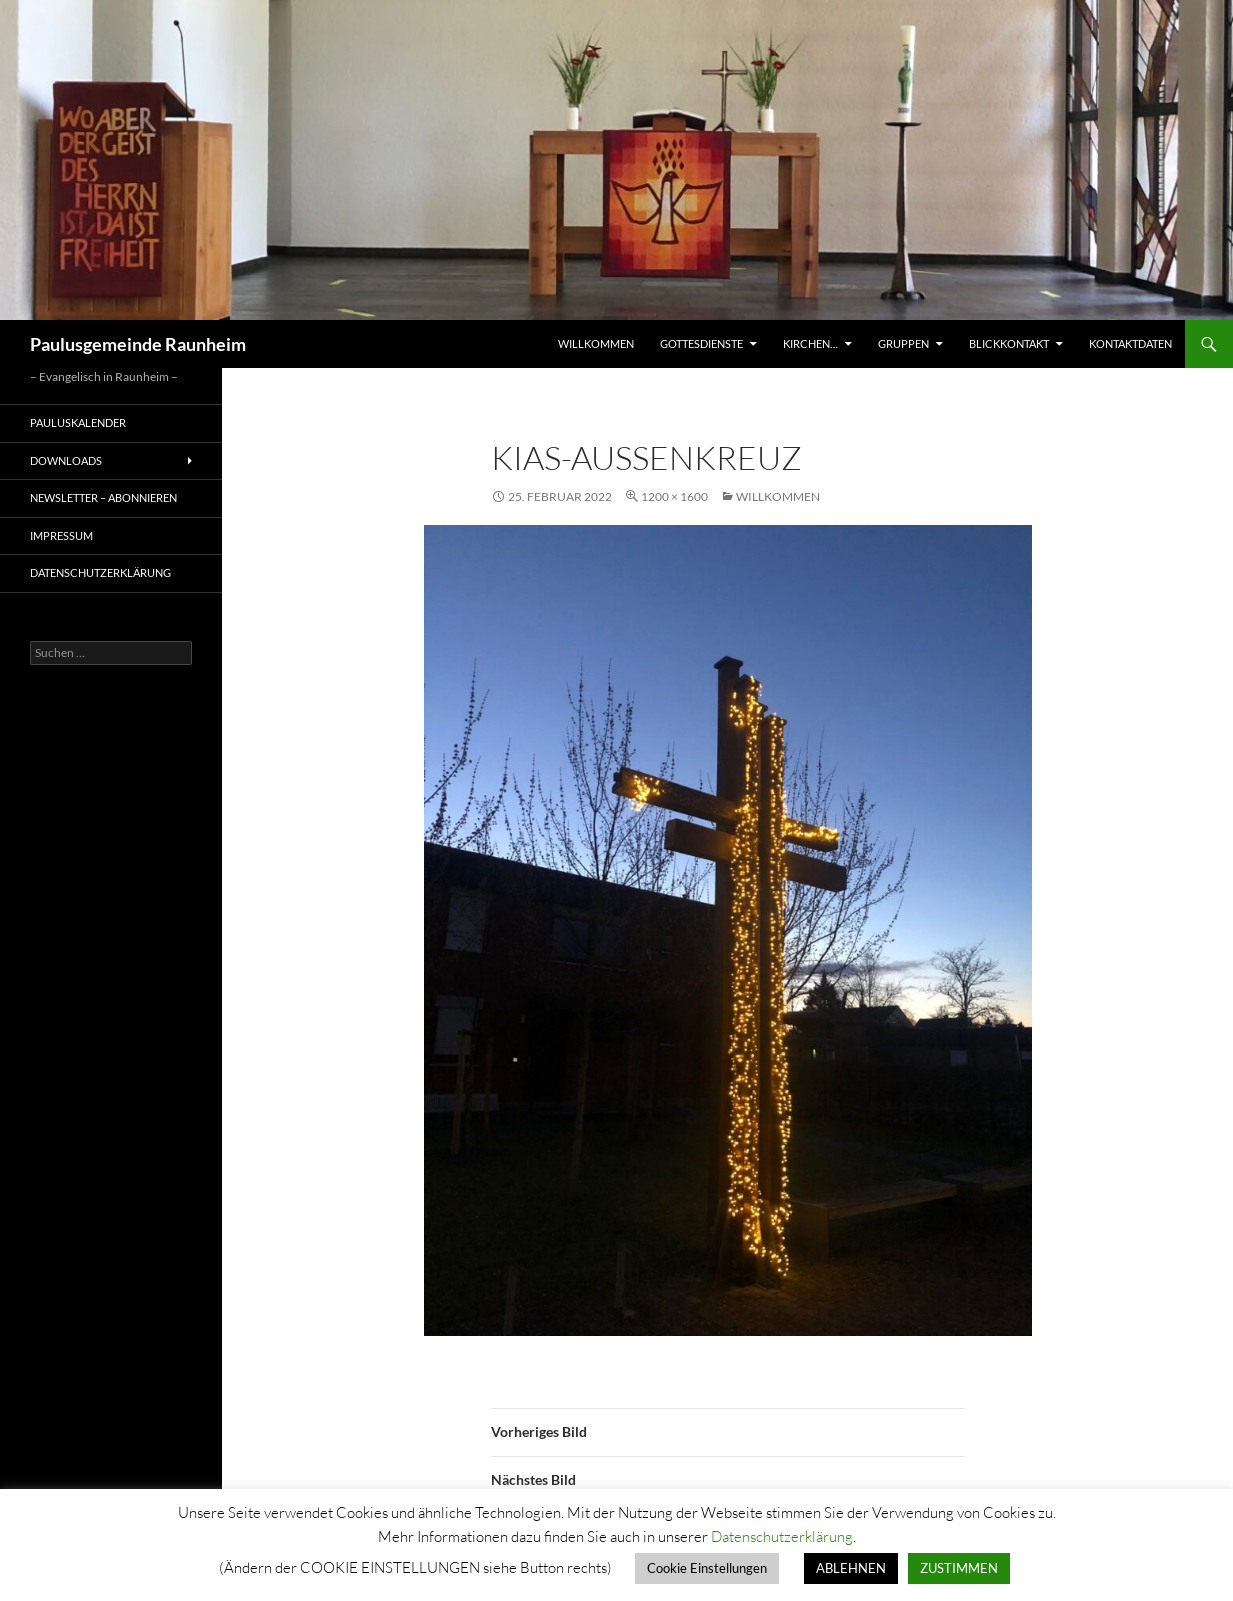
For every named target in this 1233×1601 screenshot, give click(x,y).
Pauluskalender (78, 422)
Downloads (66, 460)
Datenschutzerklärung (100, 572)
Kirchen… (810, 343)
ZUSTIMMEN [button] (959, 1568)
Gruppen (903, 343)
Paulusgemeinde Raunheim (138, 344)
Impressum (61, 535)
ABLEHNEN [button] (851, 1568)
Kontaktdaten (1130, 343)
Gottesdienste (701, 343)
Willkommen (596, 343)
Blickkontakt (1009, 343)
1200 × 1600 (674, 496)
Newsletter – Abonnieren (103, 497)
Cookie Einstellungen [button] (707, 1568)
